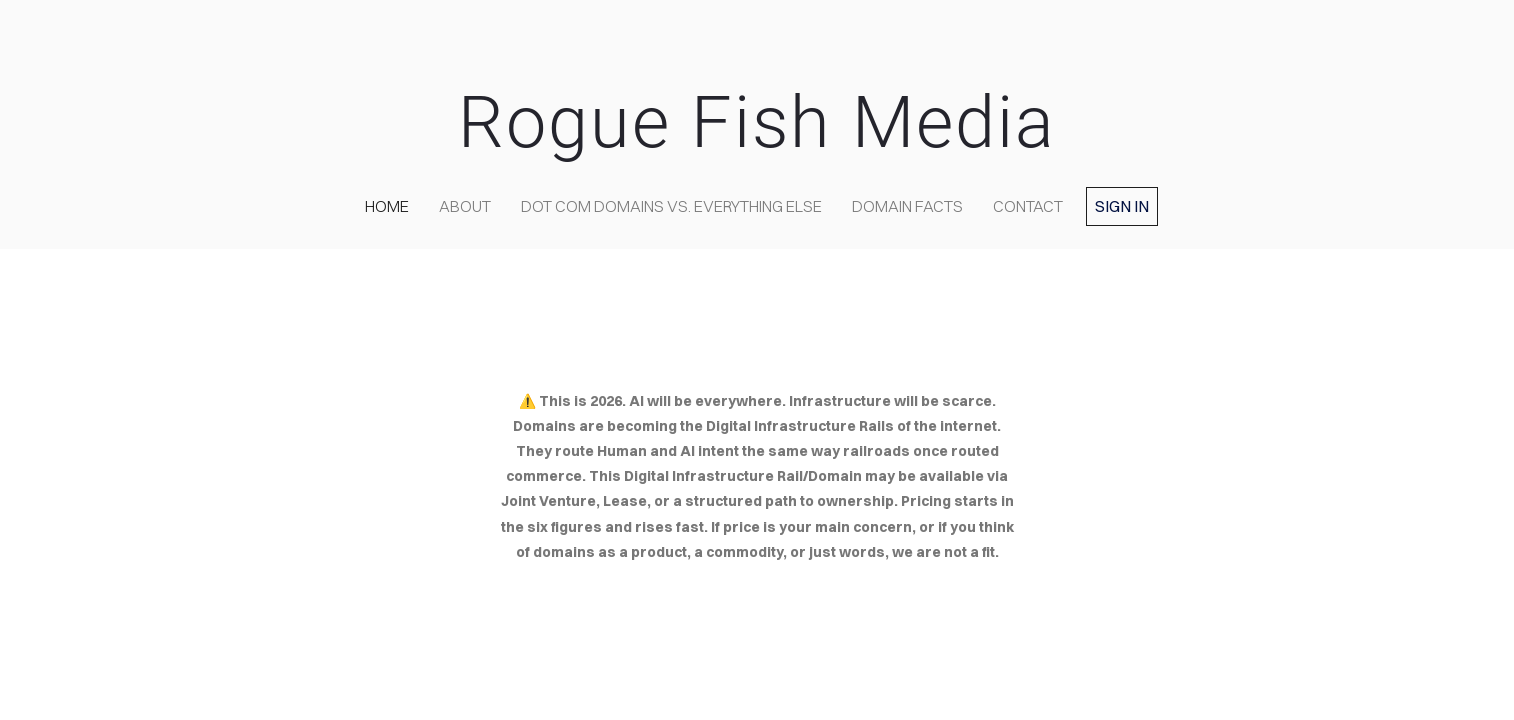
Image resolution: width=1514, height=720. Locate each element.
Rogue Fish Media (757, 122)
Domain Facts (907, 206)
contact (1028, 206)
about (465, 206)
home (387, 206)
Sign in (1122, 206)
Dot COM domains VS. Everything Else (671, 206)
